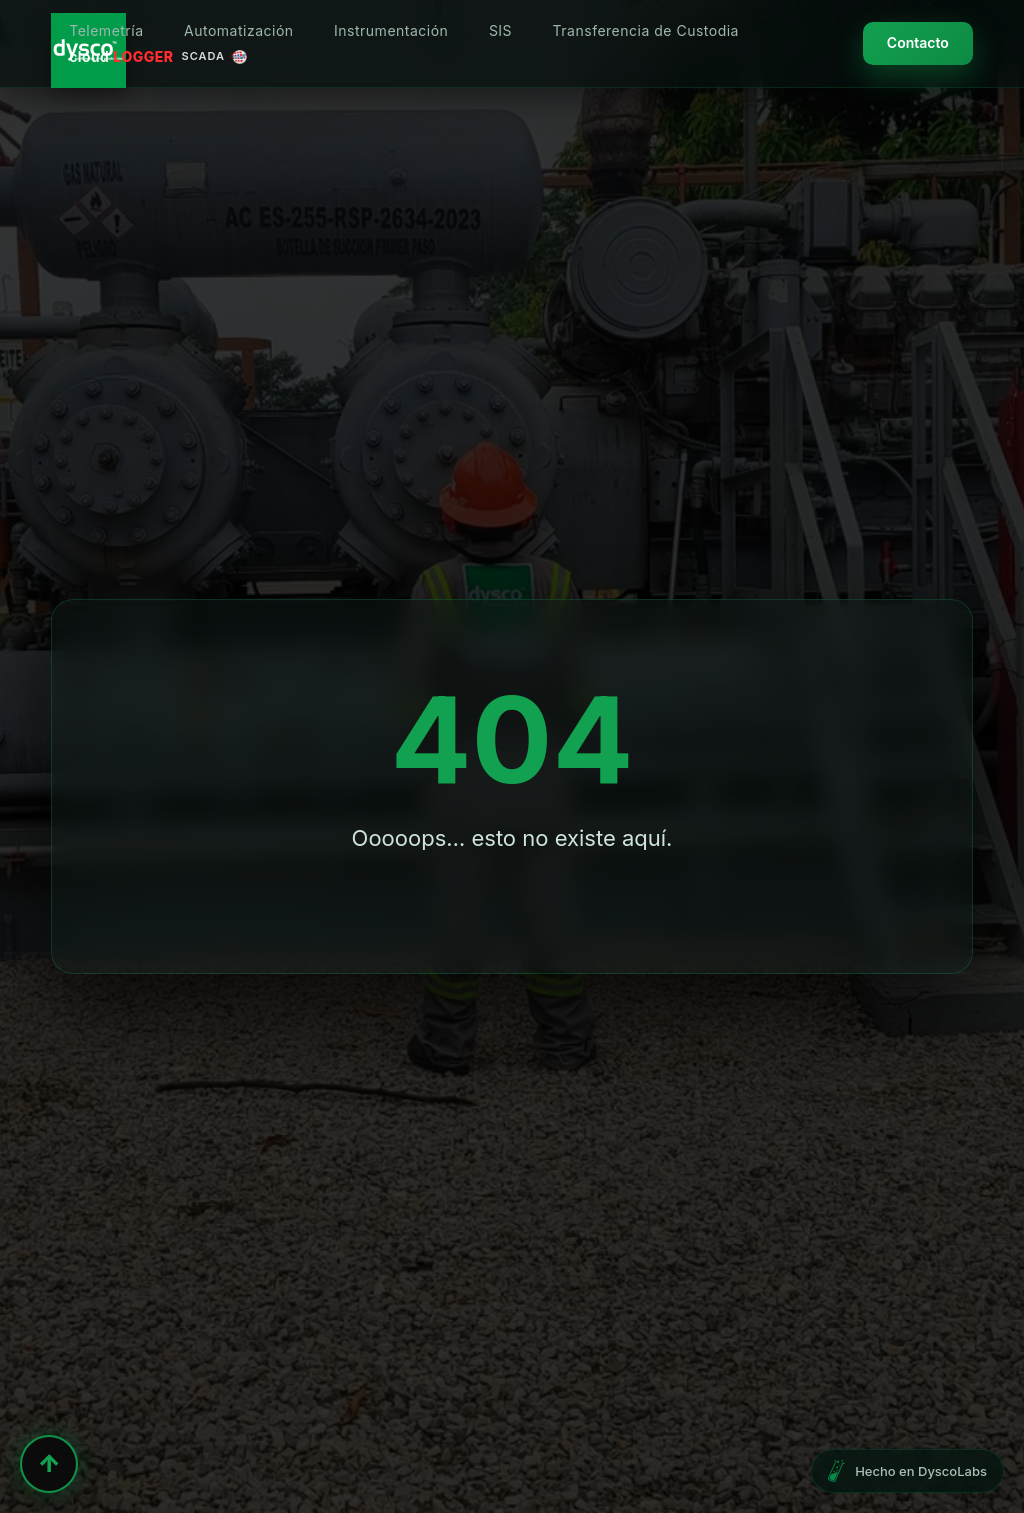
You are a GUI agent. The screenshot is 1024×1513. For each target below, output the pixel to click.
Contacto (918, 42)
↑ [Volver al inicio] (48, 1463)
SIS (500, 30)
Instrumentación (391, 30)
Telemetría (106, 30)
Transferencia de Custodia (646, 30)
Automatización (239, 30)
